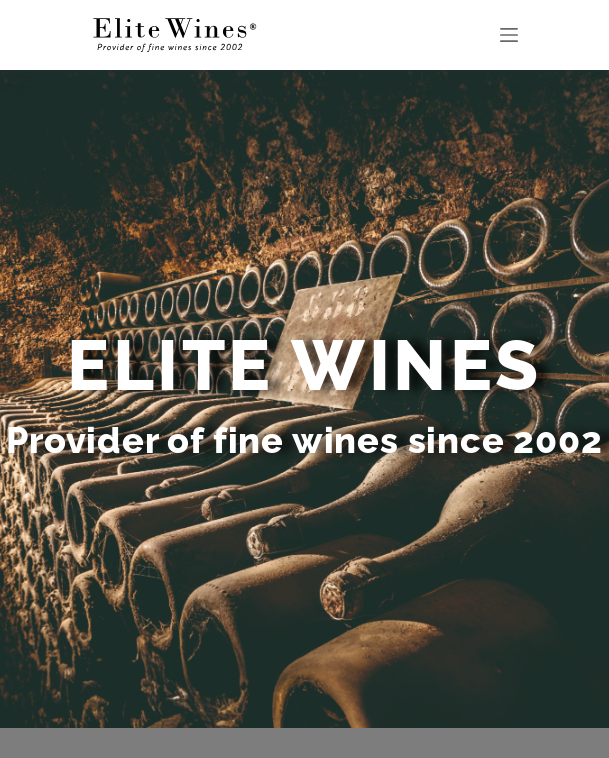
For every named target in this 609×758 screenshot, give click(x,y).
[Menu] (509, 35)
